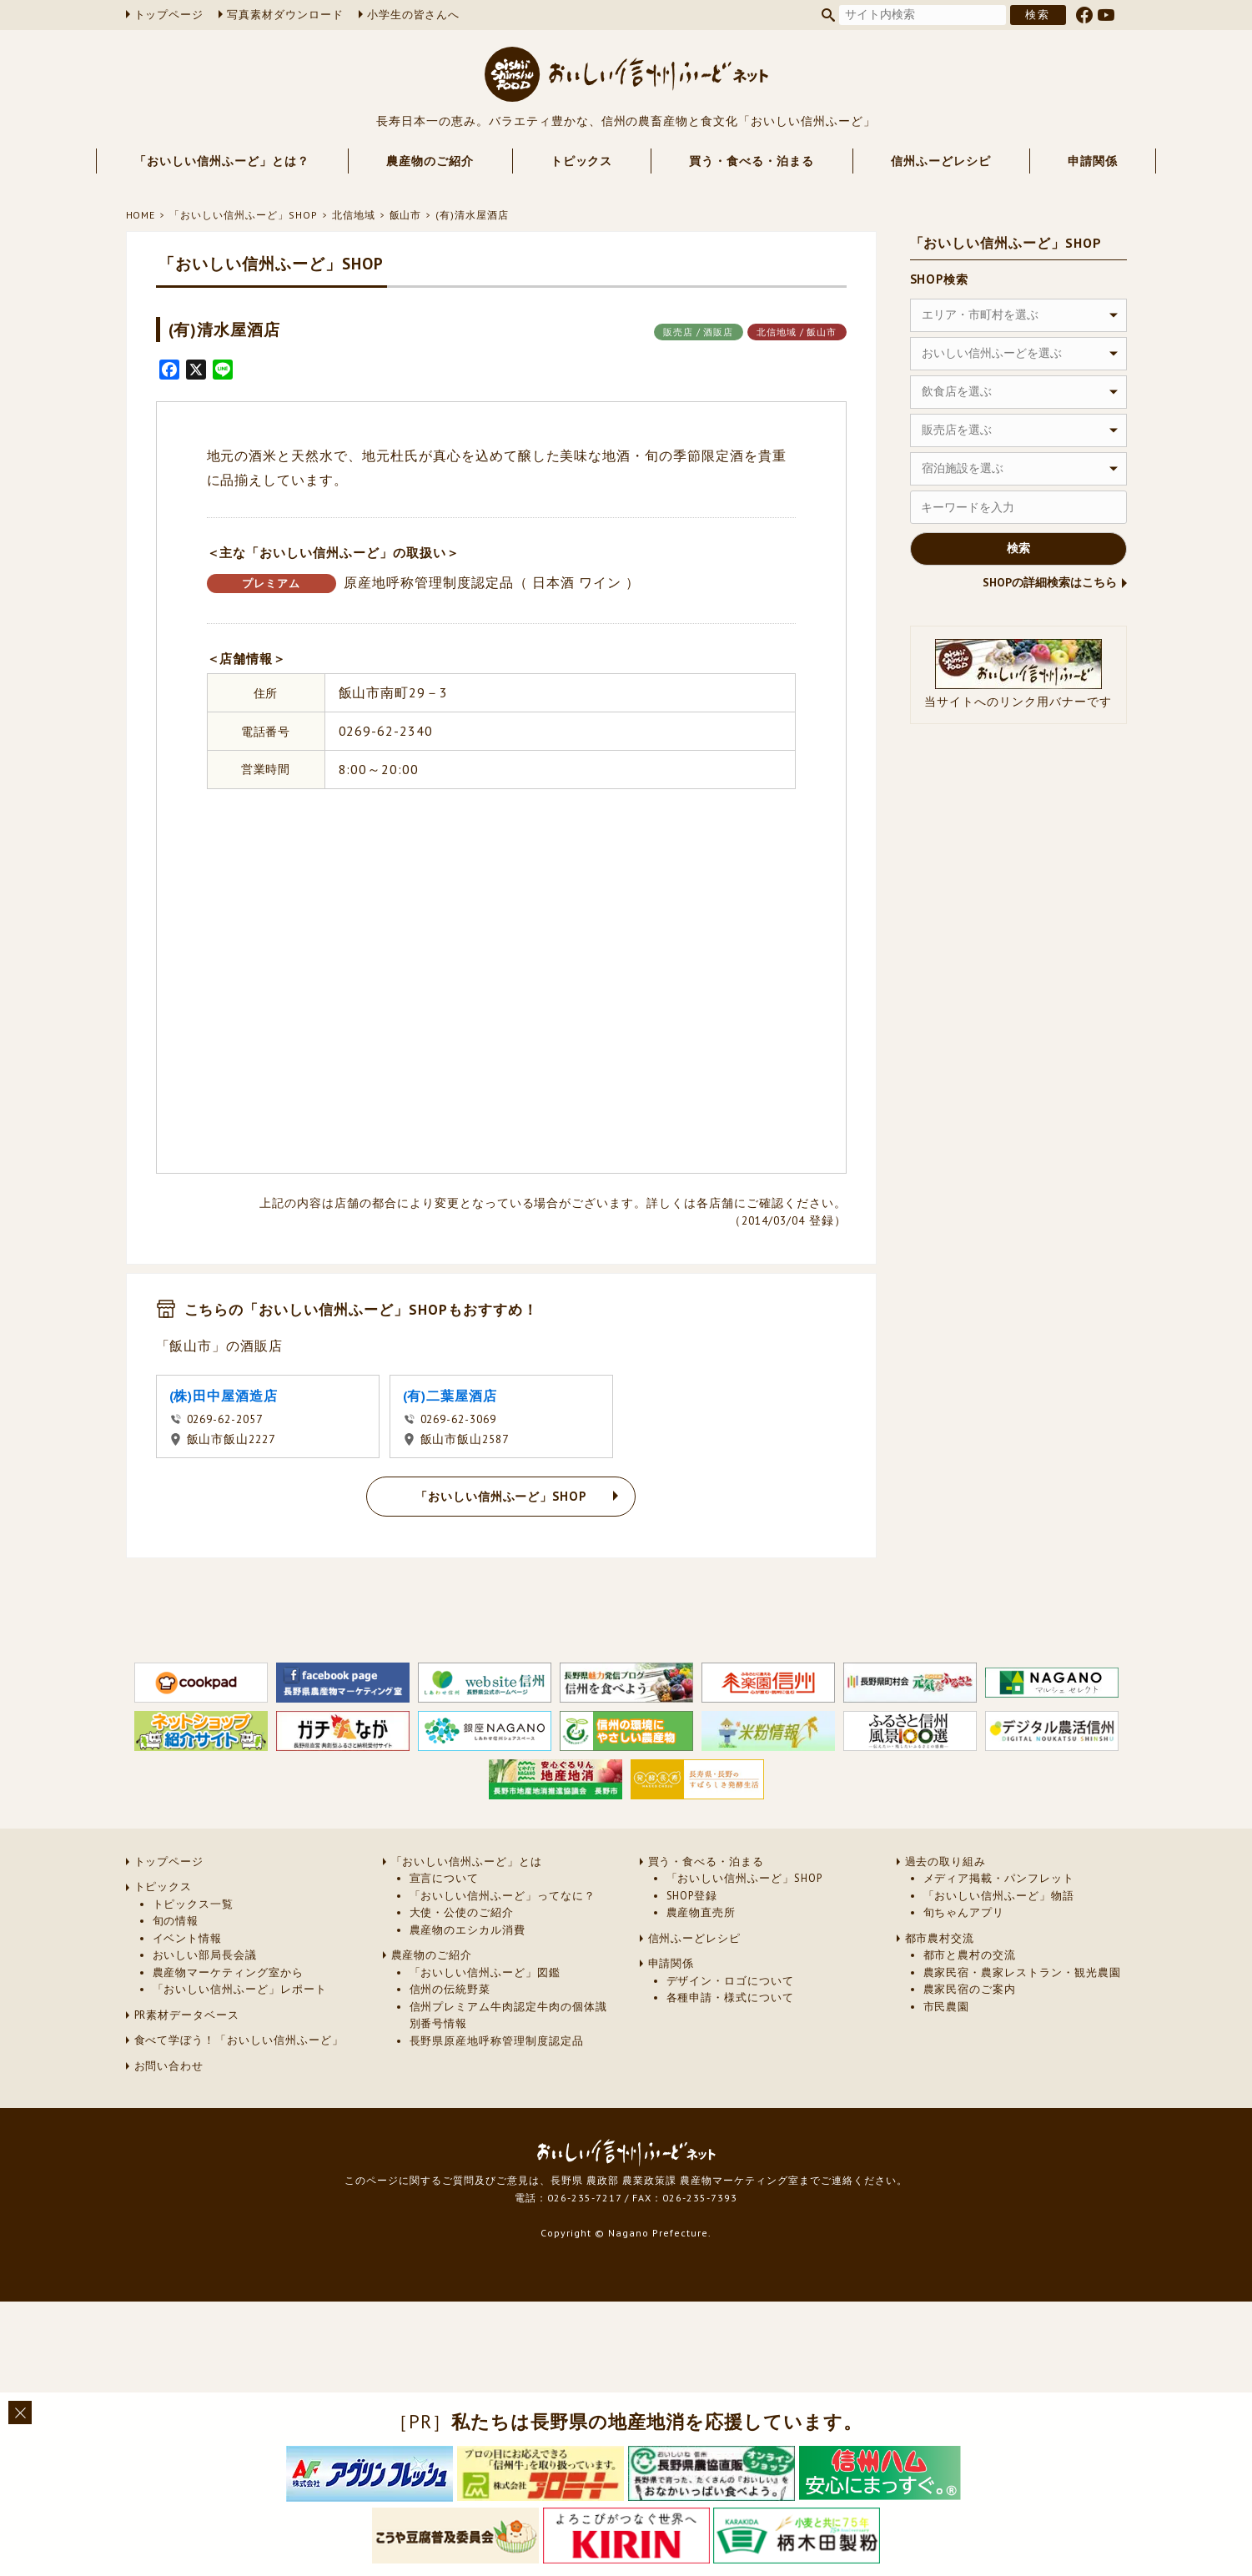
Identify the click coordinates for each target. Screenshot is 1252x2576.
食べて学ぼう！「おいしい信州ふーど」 (239, 2040)
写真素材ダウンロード (285, 15)
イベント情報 (188, 1938)
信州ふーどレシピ (941, 161)
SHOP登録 (692, 1896)
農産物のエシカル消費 (468, 1930)
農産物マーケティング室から (228, 1972)
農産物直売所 (701, 1912)
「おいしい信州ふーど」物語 (998, 1896)
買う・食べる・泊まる (751, 161)
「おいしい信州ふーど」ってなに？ (503, 1896)
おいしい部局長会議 (205, 1955)
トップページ (169, 15)
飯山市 (406, 215)
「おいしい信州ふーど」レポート (240, 1989)
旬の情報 (176, 1921)
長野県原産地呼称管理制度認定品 (497, 2041)
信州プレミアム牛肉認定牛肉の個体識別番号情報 (508, 2015)
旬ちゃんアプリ (964, 1912)
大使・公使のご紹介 (462, 1912)
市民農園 (946, 2007)
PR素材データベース (187, 2015)
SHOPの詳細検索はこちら (1050, 582)
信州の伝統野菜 (450, 1989)
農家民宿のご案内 (970, 1989)
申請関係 (1093, 161)
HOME (141, 215)
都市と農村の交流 (970, 1955)
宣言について (445, 1878)
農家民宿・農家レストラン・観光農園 (1022, 1972)
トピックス (582, 161)
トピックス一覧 (193, 1904)
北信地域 (353, 215)
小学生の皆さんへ (413, 15)
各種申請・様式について (730, 1997)
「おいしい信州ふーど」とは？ (221, 161)
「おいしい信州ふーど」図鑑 (485, 1972)
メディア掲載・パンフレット (998, 1878)
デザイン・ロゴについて (730, 1981)
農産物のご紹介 (430, 161)
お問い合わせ (169, 2066)
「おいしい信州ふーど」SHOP (243, 215)
